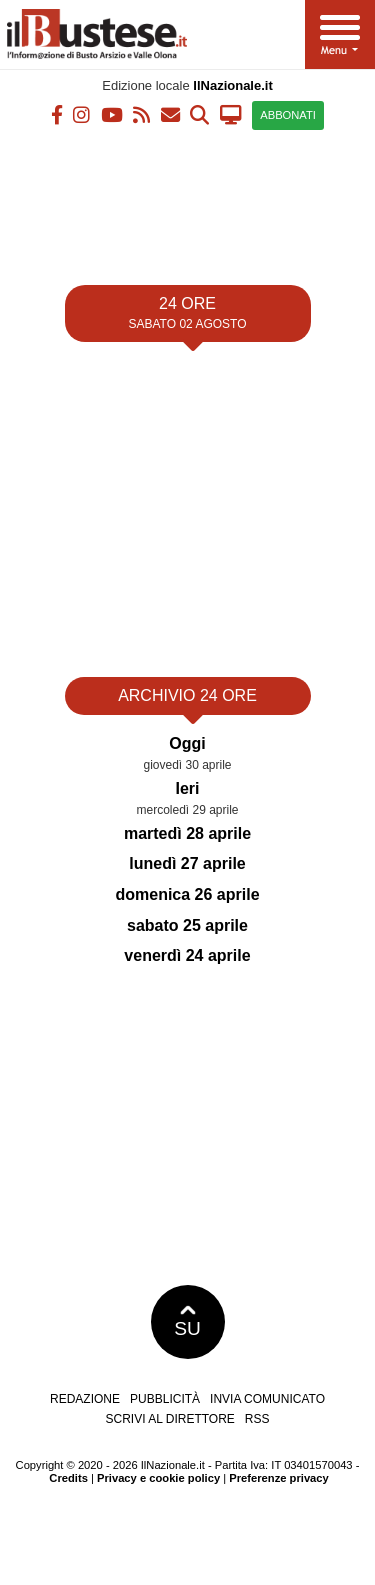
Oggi (187, 743)
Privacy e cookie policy (158, 1478)
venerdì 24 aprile (187, 955)
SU (187, 1322)
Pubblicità (165, 1399)
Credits (68, 1478)
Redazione (85, 1399)
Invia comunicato (267, 1399)
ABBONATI (288, 115)
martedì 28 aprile (187, 833)
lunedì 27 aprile (187, 863)
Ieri (187, 788)
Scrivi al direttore (169, 1419)
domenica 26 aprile (187, 894)
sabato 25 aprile (187, 925)
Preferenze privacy (279, 1478)
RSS (257, 1419)
